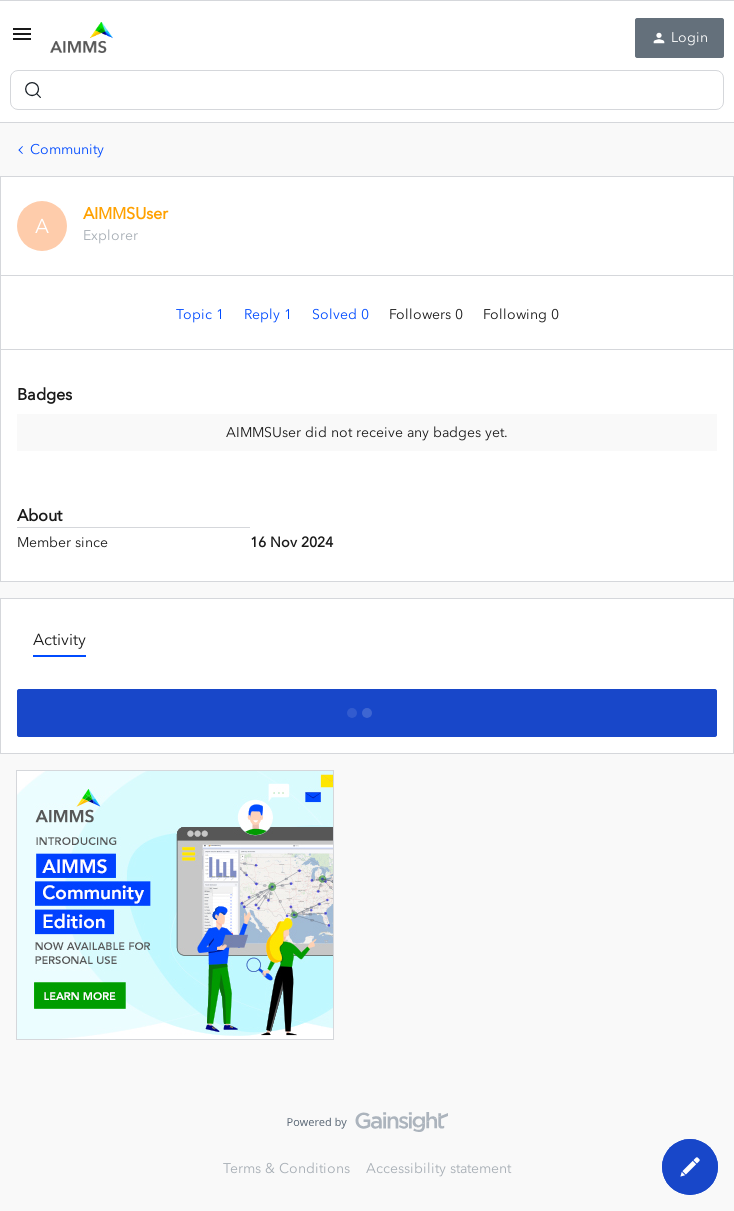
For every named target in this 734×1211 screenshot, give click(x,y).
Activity (59, 639)
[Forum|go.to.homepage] (81, 38)
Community (67, 149)
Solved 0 (342, 314)
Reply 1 (270, 314)
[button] (22, 41)
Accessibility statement (438, 1168)
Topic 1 (202, 314)
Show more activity (367, 707)
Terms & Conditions (286, 1168)
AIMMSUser (125, 213)
